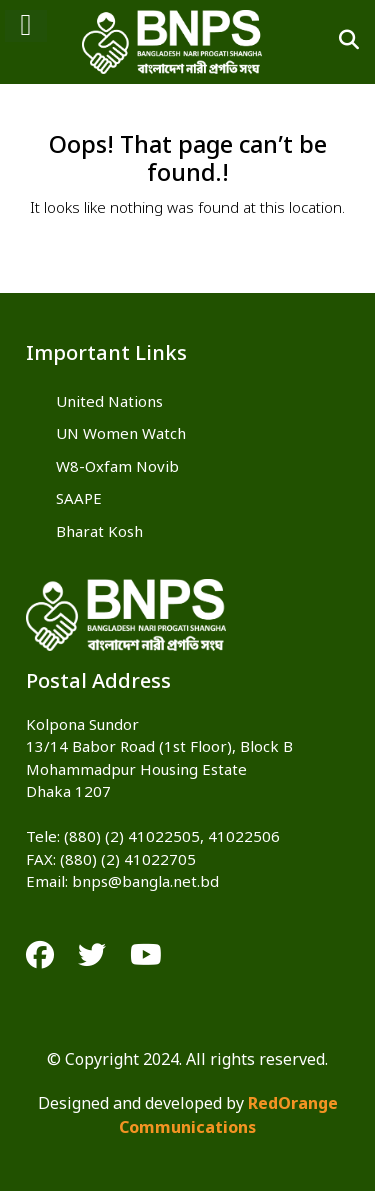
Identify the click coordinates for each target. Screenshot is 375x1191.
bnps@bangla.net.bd (145, 883)
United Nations (109, 403)
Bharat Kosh (99, 533)
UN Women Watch (121, 435)
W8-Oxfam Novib (117, 468)
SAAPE (79, 500)
